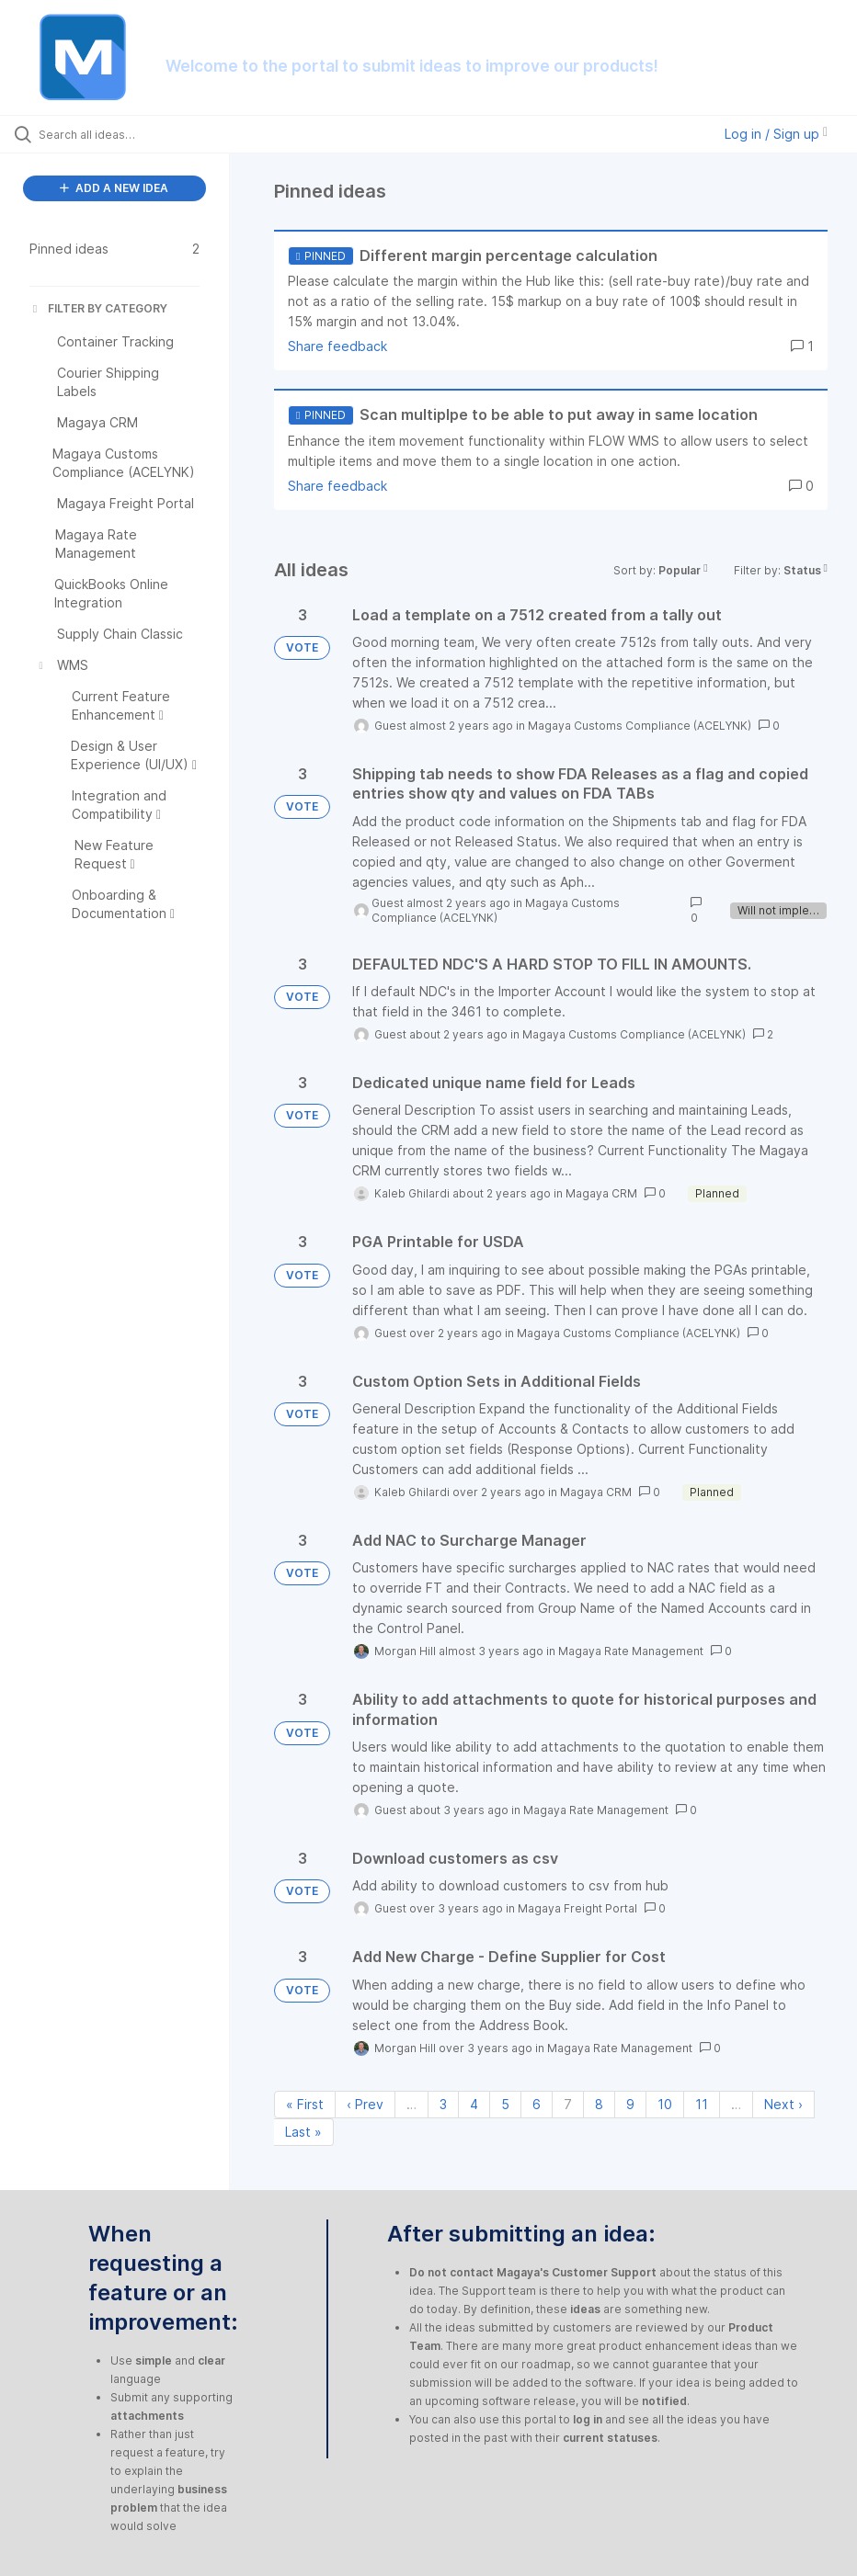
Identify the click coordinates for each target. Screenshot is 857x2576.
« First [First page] (305, 2104)
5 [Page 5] (505, 2104)
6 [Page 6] (536, 2104)
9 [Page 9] (630, 2104)
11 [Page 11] (701, 2104)
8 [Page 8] (599, 2104)
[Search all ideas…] (124, 134)
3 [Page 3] (443, 2104)
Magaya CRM (601, 1193)
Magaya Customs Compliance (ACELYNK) (639, 725)
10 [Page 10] (664, 2104)
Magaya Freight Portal (577, 1908)
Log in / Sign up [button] (776, 134)
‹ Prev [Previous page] (365, 2104)
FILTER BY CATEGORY (98, 308)
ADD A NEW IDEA (114, 188)
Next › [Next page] (783, 2104)
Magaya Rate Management (630, 1651)
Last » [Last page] (303, 2131)
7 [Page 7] (568, 2104)
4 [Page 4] (474, 2104)
